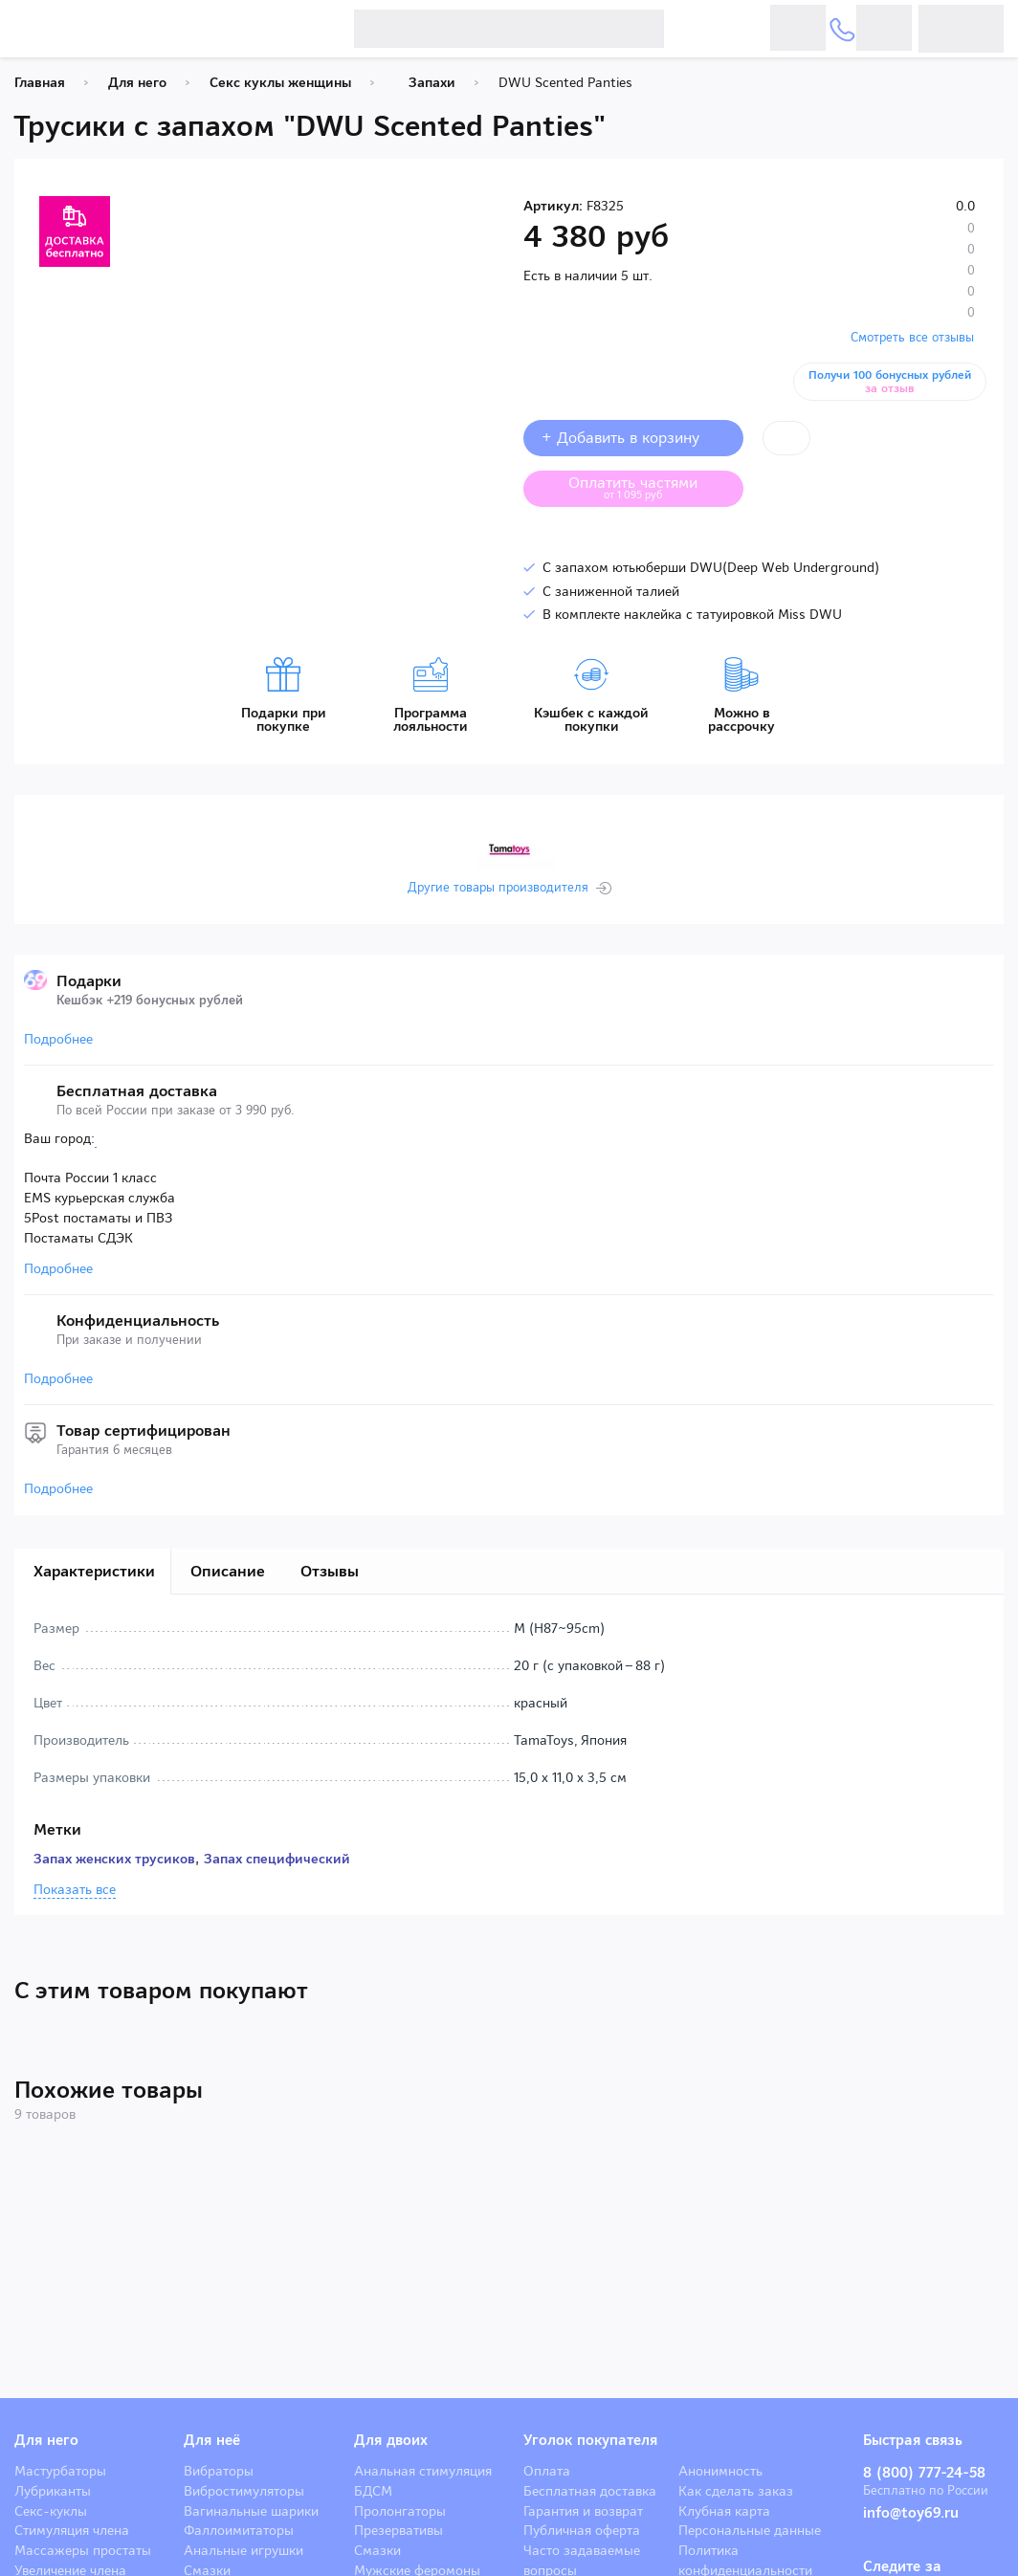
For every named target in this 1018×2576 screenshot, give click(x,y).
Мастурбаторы (60, 2470)
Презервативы (398, 2530)
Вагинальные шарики (251, 2511)
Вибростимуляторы (244, 2490)
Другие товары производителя (498, 887)
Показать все (74, 1890)
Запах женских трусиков (114, 1858)
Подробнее (58, 1038)
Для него (46, 2440)
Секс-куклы (50, 2511)
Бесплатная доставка (589, 2490)
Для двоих (391, 2440)
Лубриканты (52, 2490)
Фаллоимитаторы (239, 2530)
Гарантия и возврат (583, 2511)
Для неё (212, 2440)
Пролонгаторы (400, 2511)
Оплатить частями (647, 487)
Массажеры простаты (82, 2550)
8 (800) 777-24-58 (924, 2472)
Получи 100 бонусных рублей (892, 381)
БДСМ (373, 2490)
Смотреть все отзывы (912, 337)
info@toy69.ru (911, 2512)
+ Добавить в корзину (633, 438)
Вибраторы (219, 2470)
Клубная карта (724, 2511)
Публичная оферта (581, 2530)
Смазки (377, 2550)
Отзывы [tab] (329, 1571)
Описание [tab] (227, 1571)
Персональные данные (749, 2530)
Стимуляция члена (71, 2530)
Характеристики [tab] (94, 1571)
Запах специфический (277, 1858)
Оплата (546, 2470)
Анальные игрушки (243, 2550)
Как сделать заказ (735, 2490)
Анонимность (720, 2470)
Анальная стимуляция (423, 2470)
